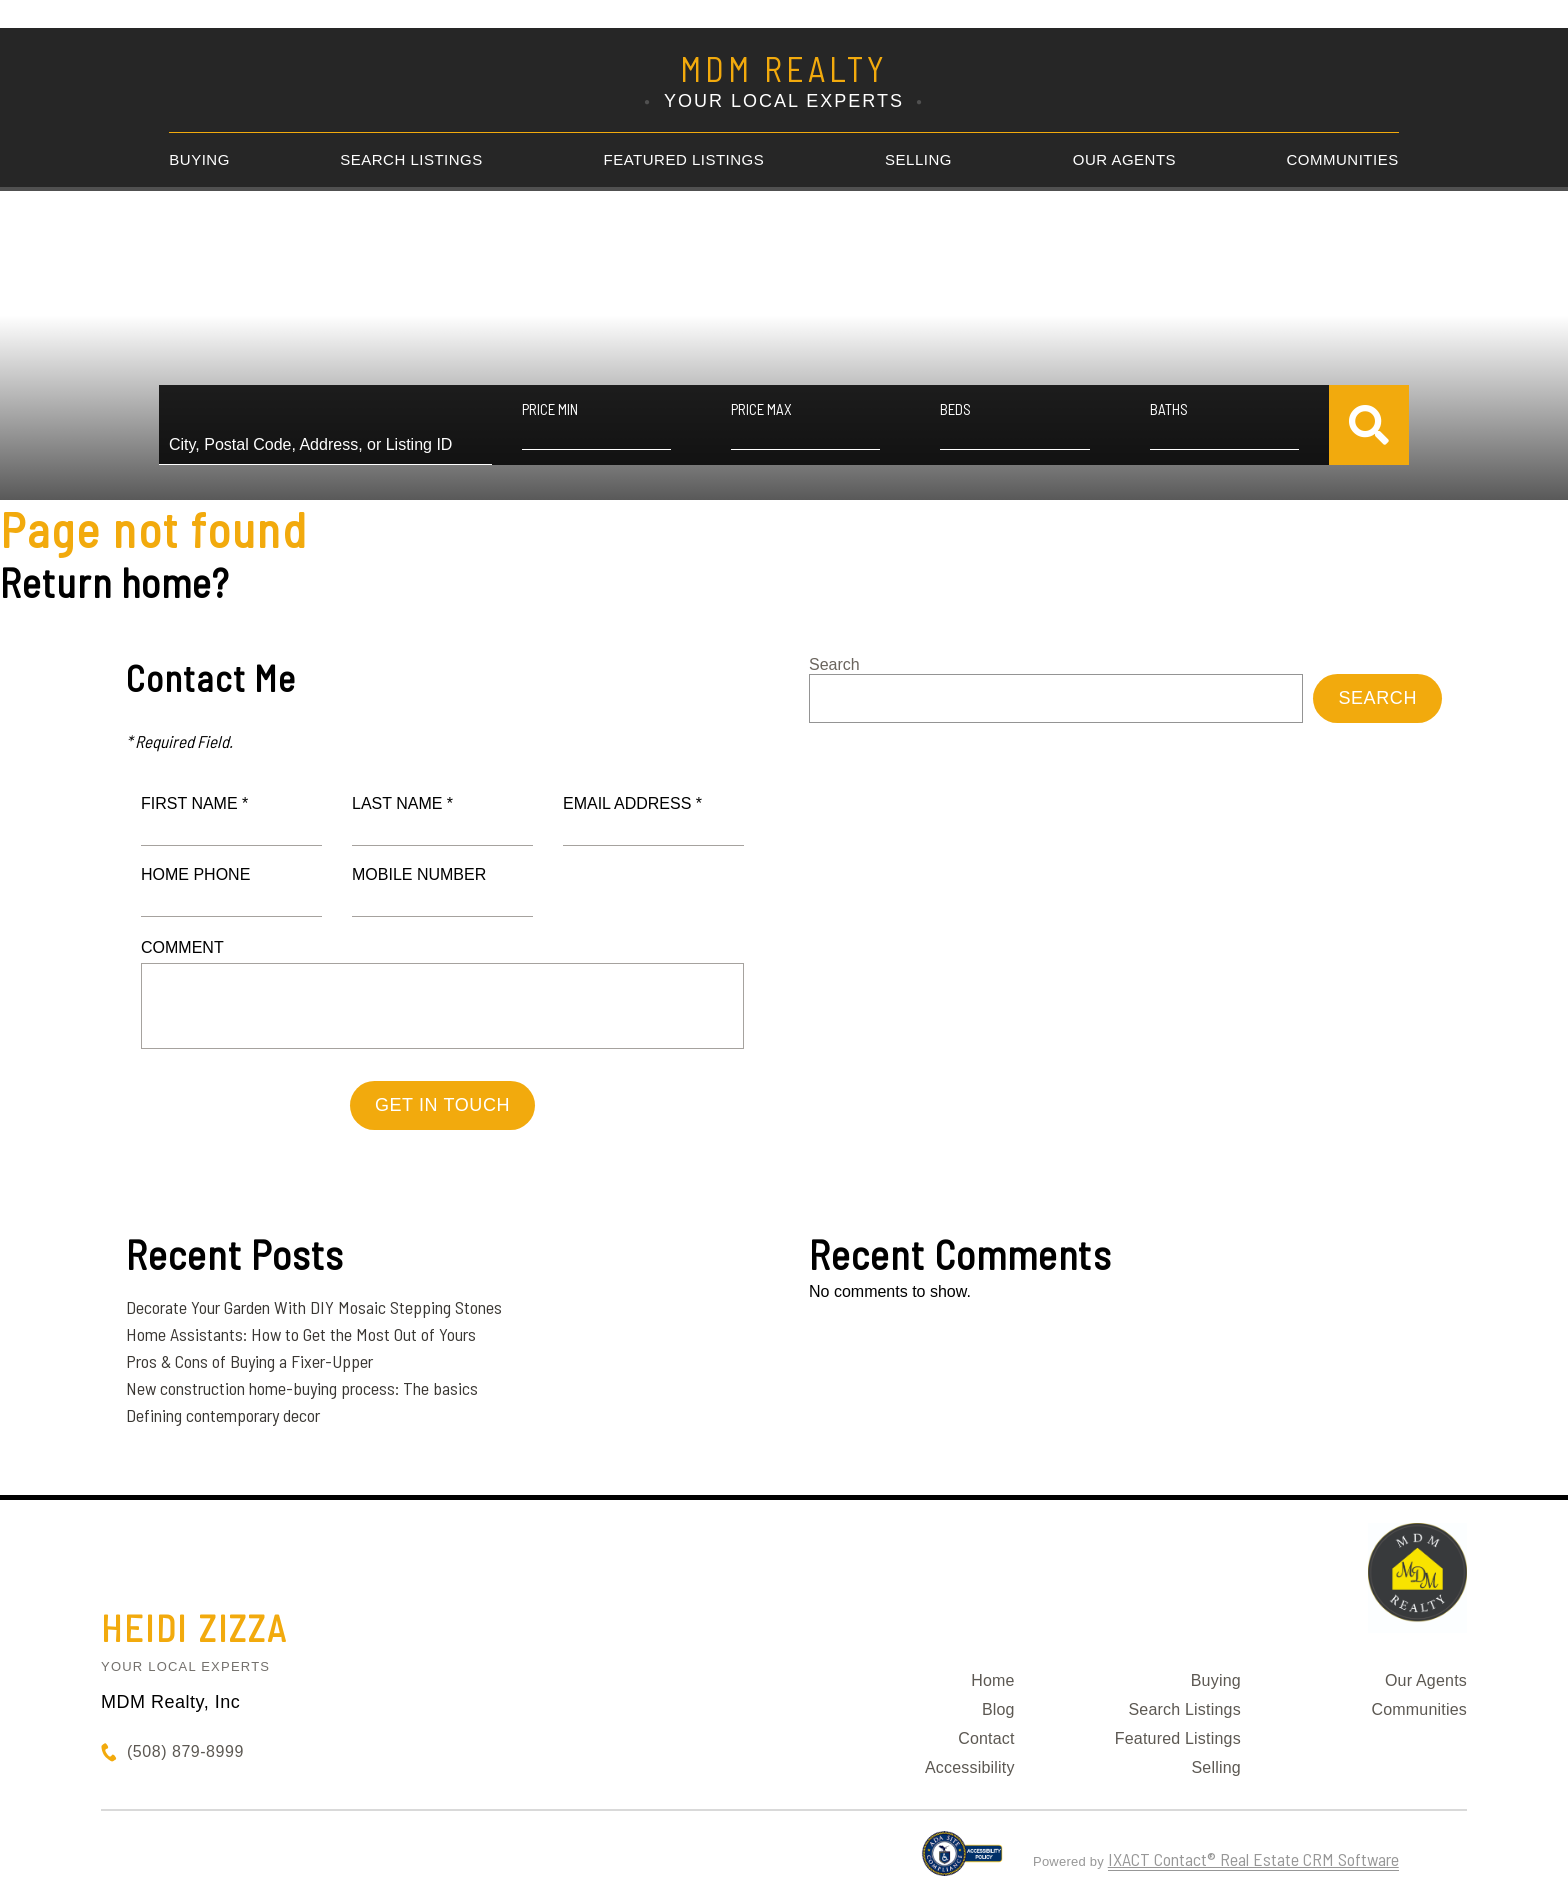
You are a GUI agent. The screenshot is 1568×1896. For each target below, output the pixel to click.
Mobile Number (419, 874)
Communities (1343, 159)
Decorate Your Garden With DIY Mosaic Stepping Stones (314, 1307)
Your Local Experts (185, 1666)
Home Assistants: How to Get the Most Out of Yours (301, 1334)
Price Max (761, 409)
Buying (199, 159)
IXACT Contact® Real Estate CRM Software (1253, 1859)
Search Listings (411, 159)
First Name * (194, 803)
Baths (1169, 409)
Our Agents (1124, 159)
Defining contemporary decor (223, 1415)
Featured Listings (684, 159)
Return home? (114, 582)
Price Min (550, 409)
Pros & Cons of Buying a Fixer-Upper (249, 1361)
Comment (182, 947)
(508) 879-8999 (185, 1751)
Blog (998, 1709)
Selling (918, 159)
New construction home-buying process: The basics (302, 1388)
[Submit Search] (1369, 425)
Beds (955, 409)
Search (834, 664)
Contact (986, 1738)
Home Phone (195, 874)
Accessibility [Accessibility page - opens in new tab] (970, 1767)
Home (992, 1680)
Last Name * (402, 803)
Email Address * (632, 803)
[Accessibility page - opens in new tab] (962, 1862)
